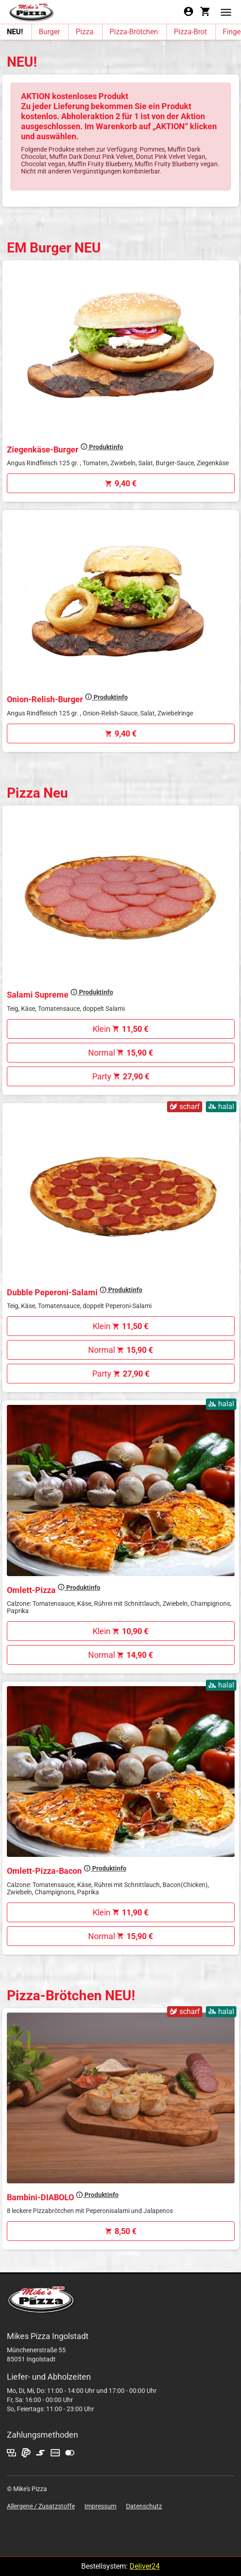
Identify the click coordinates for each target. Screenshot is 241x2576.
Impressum (100, 2506)
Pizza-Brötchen (134, 31)
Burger (49, 31)
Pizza (85, 31)
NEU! (15, 31)
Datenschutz (144, 2506)
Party (120, 1076)
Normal (120, 1052)
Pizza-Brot (190, 31)
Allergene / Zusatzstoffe (41, 2506)
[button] (226, 11)
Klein (120, 1029)
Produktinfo (101, 447)
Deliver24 (145, 2566)
